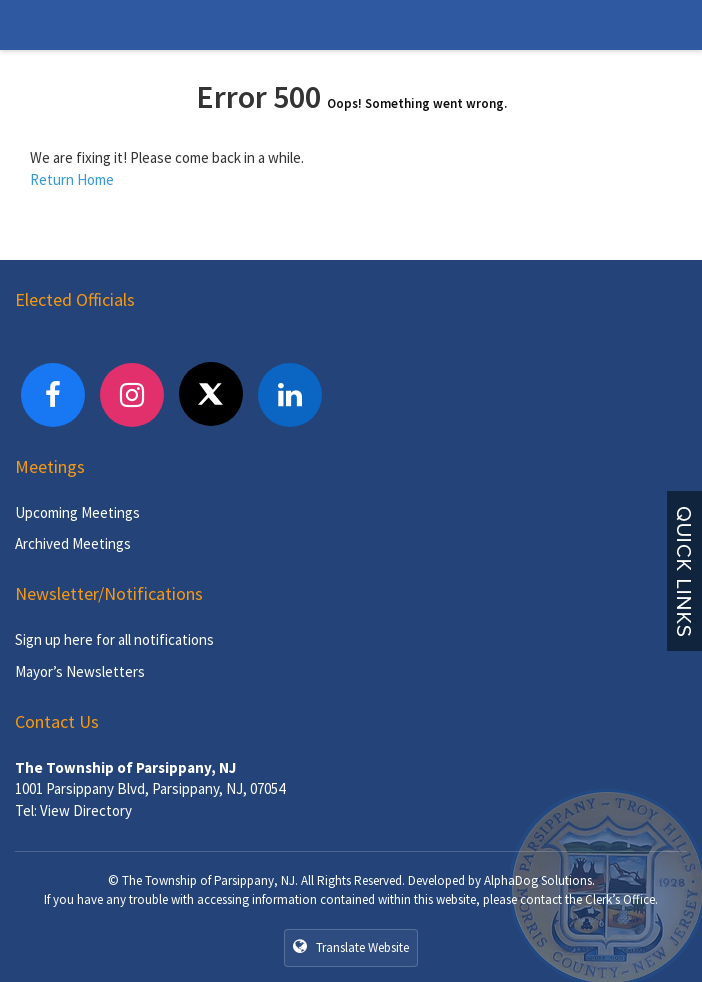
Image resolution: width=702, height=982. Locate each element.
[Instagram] (132, 395)
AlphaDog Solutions (538, 880)
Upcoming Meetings (77, 512)
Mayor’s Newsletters (80, 671)
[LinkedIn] (290, 395)
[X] (211, 394)
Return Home (72, 179)
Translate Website (351, 947)
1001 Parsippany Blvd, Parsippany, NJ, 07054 (150, 788)
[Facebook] (53, 395)
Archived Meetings (73, 543)
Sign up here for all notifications (114, 639)
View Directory (86, 810)
